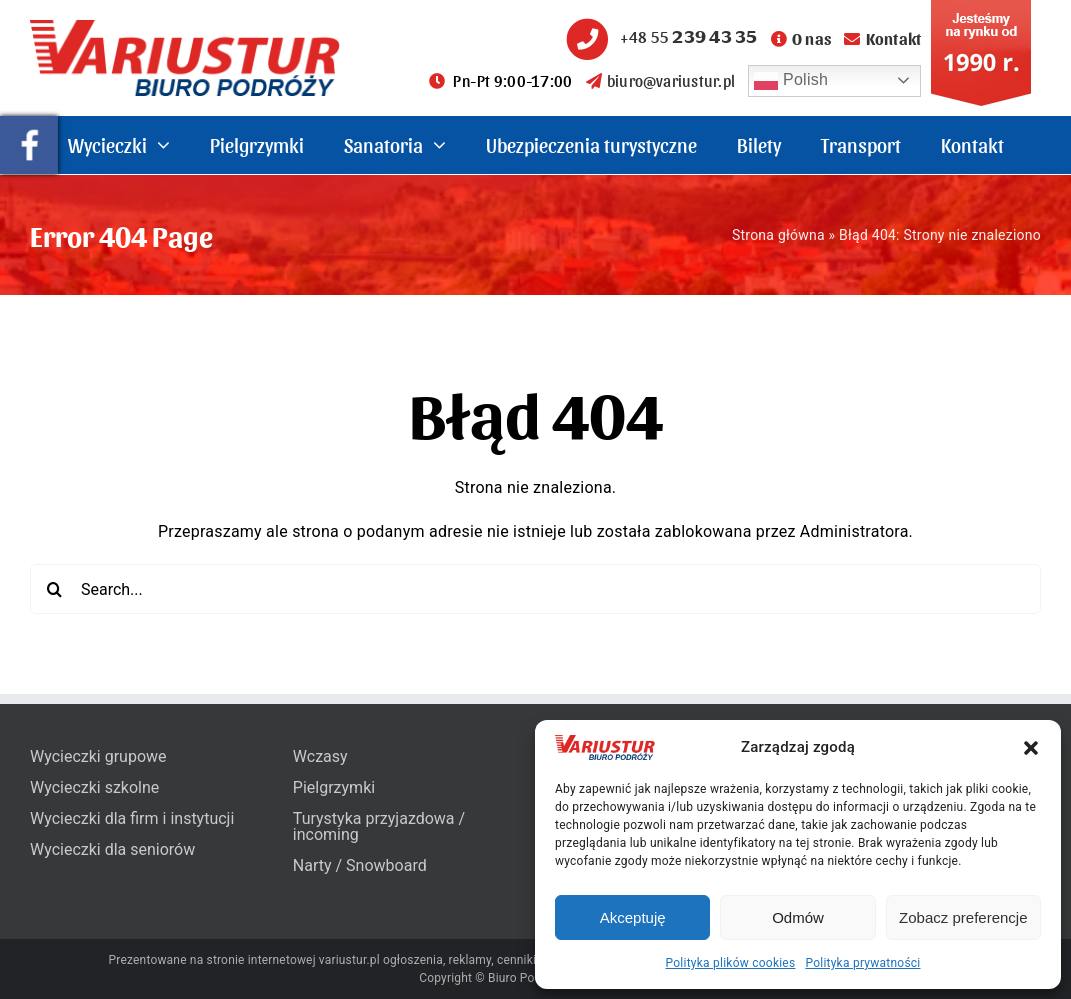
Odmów (798, 917)
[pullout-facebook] (29, 123)
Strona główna (778, 235)
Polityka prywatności (862, 963)
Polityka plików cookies (731, 963)
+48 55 (659, 36)
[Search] (55, 589)
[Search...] (535, 589)
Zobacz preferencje (963, 917)
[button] (1031, 748)
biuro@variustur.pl (661, 80)
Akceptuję (633, 917)
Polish (791, 81)
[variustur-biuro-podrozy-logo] (185, 27)
